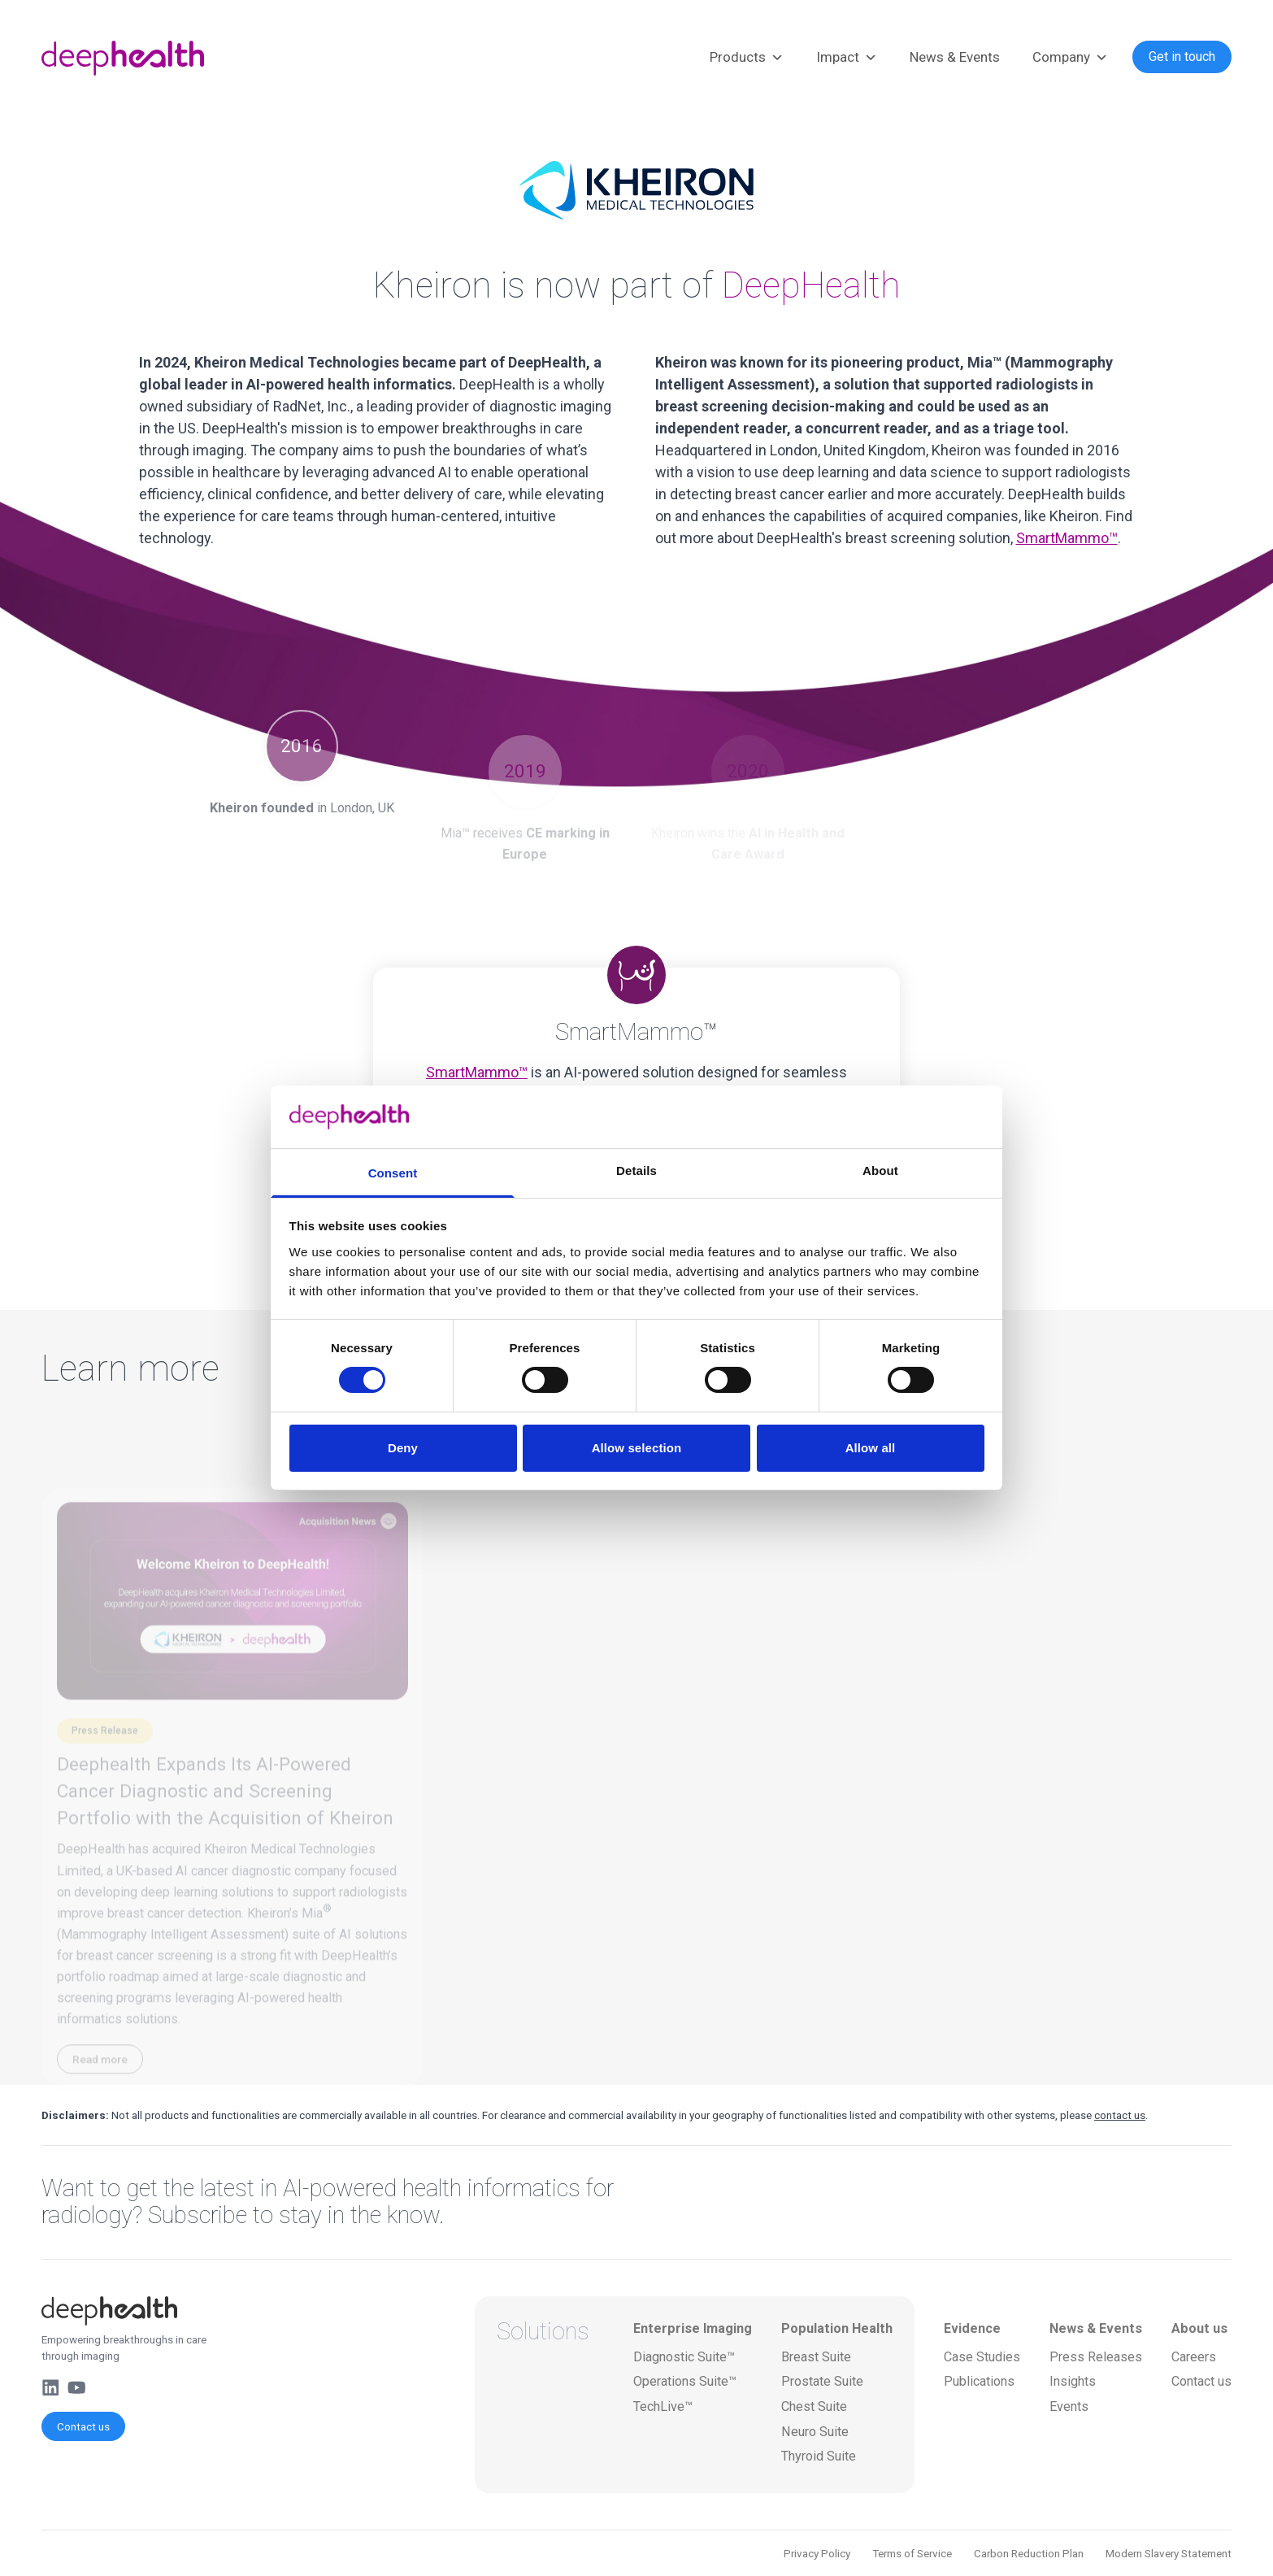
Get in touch (1182, 56)
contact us (1119, 2114)
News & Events (955, 57)
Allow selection (637, 1448)
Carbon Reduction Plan (1029, 2553)
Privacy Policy (817, 2553)
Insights (1072, 2381)
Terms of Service (912, 2553)
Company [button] (1070, 57)
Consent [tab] (393, 1173)
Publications (979, 2381)
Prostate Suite (822, 2381)
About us (1199, 2328)
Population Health (837, 2328)
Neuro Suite (815, 2431)
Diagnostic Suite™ (684, 2357)
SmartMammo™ (1067, 537)
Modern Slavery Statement (1169, 2553)
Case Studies (982, 2357)
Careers (1193, 2357)
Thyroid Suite (818, 2456)
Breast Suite (816, 2357)
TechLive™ (663, 2406)
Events (1068, 2406)
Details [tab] (636, 1170)
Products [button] (747, 57)
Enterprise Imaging (692, 2328)
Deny (403, 1448)
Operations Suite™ (684, 2381)
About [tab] (880, 1170)
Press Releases (1095, 2357)
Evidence (972, 2328)
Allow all (870, 1448)
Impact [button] (846, 57)
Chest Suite (814, 2406)
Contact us (83, 2426)
